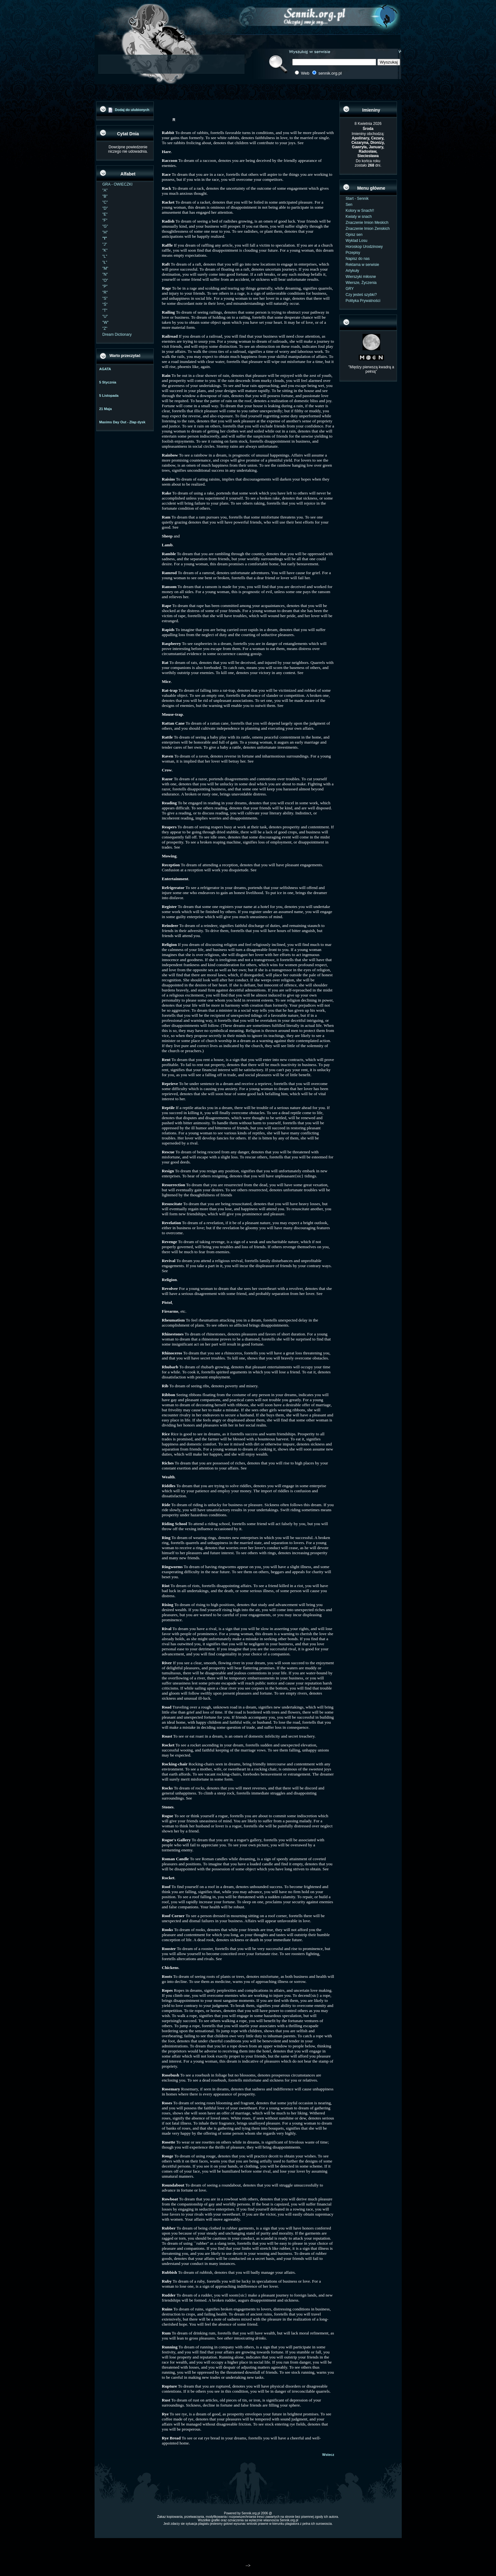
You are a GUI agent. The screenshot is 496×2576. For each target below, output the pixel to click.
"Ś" (105, 304)
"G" (105, 226)
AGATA (105, 369)
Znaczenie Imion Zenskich (368, 228)
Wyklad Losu (357, 240)
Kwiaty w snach (359, 216)
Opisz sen (354, 234)
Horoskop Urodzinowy (364, 246)
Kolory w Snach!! (360, 210)
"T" (105, 310)
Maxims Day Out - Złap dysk (122, 422)
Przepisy (353, 252)
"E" (105, 214)
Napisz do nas (358, 258)
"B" (105, 196)
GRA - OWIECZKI (117, 184)
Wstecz (328, 2454)
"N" (105, 274)
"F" (105, 220)
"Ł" (104, 262)
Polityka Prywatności (363, 300)
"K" (105, 250)
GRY (350, 288)
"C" (105, 202)
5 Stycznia (107, 382)
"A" (105, 190)
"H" (105, 232)
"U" (105, 316)
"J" (104, 244)
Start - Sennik (357, 198)
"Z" (105, 328)
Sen (349, 204)
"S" (105, 298)
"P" (105, 286)
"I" (104, 238)
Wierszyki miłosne (361, 276)
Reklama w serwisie (362, 264)
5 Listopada (109, 395)
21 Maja (105, 409)
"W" (105, 322)
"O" (105, 280)
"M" (105, 268)
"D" (105, 208)
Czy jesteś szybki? (361, 294)
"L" (104, 256)
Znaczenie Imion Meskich (367, 222)
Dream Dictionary (117, 334)
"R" (105, 292)
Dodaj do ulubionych (132, 110)
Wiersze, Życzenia (361, 282)
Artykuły (352, 270)
